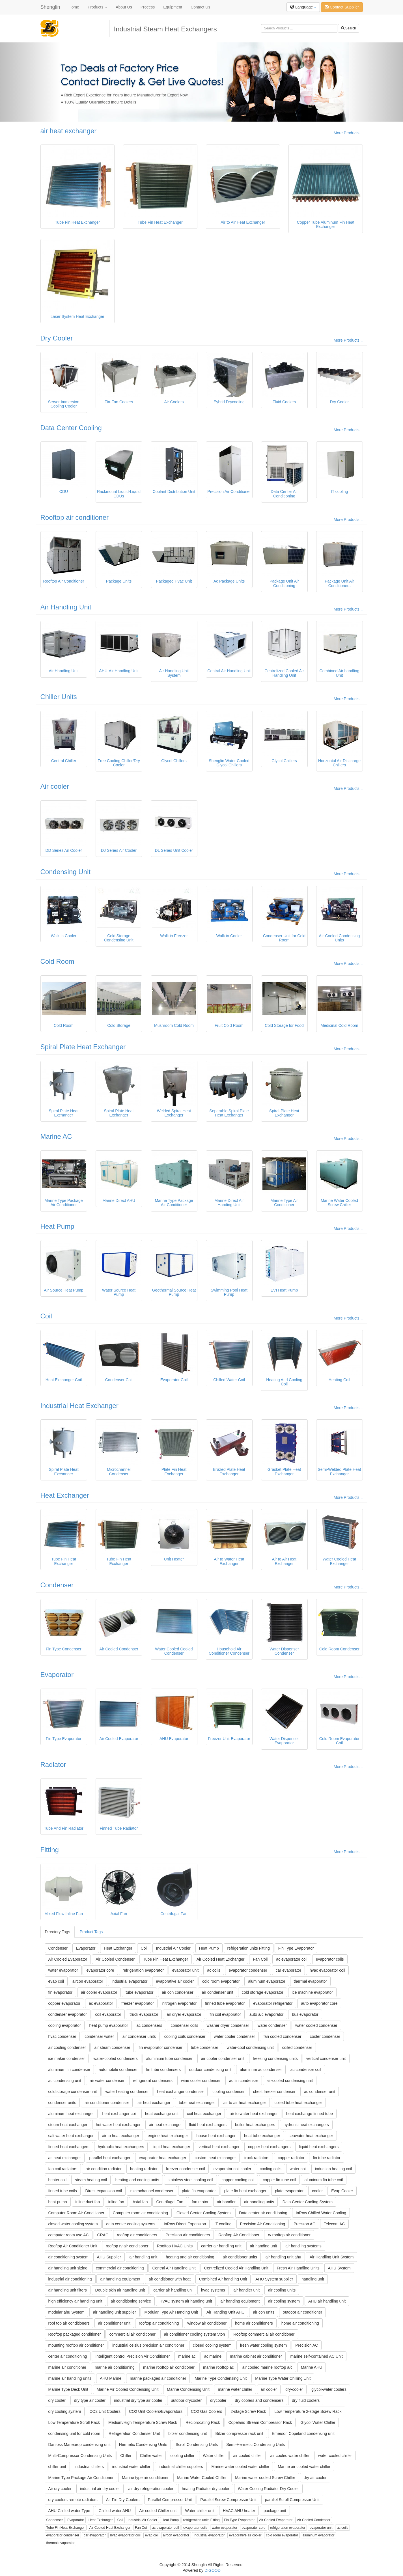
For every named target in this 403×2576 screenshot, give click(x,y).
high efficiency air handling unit (75, 2301)
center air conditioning (67, 2356)
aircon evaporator (87, 1981)
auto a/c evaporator (266, 2014)
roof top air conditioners (69, 2323)
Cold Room (57, 961)
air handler (226, 2202)
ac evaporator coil (291, 1959)
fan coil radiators (62, 2169)
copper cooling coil (238, 2180)
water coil (298, 2169)
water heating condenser (126, 2091)
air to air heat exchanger (244, 2102)
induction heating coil (333, 2169)
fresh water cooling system (263, 2345)
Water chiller (214, 2455)
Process (148, 7)
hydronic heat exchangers (306, 2124)
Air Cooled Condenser (115, 1959)
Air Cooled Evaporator (67, 1959)
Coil (46, 1316)
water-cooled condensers (115, 2058)
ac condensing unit (64, 2080)
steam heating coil (91, 2180)
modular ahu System (66, 2312)
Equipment (172, 7)
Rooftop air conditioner (74, 517)
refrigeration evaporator (143, 1970)
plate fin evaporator (199, 2191)
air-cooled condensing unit (290, 2080)
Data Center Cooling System (308, 2202)
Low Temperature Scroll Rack (74, 2422)
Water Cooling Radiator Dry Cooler (268, 2488)
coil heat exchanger (204, 2113)
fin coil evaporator (225, 2014)
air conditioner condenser (107, 2102)
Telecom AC (334, 2224)
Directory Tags (57, 1932)
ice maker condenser (66, 2058)
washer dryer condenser (228, 2025)
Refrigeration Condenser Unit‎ (134, 2433)
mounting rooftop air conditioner (76, 2345)
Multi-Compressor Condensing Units (80, 2455)
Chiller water (151, 2455)
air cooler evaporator (99, 1992)
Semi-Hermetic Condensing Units (255, 2444)
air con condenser (177, 1992)
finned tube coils (62, 2191)
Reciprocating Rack (203, 2422)
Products (97, 7)
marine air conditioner (67, 2367)
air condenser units (139, 2036)
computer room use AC (68, 2235)
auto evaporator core (319, 2003)
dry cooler (57, 2400)
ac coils (213, 1970)
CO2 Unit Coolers (104, 2411)
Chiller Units (58, 696)
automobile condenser (118, 2069)
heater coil (57, 2180)
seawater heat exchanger (310, 2135)
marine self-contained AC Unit (316, 2356)
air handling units (259, 2202)
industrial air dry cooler (100, 2488)
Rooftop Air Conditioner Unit (73, 2246)
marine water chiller (235, 2389)
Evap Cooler (342, 2191)
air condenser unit (217, 1992)
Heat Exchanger (64, 1495)
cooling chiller (183, 2455)
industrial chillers (89, 2466)
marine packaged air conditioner (158, 2378)
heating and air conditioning (190, 2257)
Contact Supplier (342, 7)
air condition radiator (104, 2169)
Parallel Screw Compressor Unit (228, 2499)
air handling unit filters (67, 2290)
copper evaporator (64, 2003)
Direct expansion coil (103, 2191)
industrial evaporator (130, 1981)
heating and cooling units (137, 2180)
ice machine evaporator (312, 1992)
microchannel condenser (152, 2191)
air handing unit (263, 2246)
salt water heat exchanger (71, 2135)
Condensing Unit (65, 872)
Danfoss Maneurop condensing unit (79, 2444)
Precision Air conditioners (187, 2235)
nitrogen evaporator (179, 2003)
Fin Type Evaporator (296, 1948)
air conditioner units (240, 2257)
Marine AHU (311, 2367)
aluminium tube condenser (169, 2058)
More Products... (348, 133)
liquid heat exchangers (319, 2146)
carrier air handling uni (173, 2290)
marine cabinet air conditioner (256, 2356)
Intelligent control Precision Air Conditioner (132, 2356)
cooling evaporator (64, 2025)
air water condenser (107, 2080)
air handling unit (144, 2257)
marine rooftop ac (218, 2367)
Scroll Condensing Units (197, 2444)
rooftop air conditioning (159, 2323)
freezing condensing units (275, 2058)
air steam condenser (112, 2047)
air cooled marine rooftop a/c (267, 2367)
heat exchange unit (161, 2113)
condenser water (99, 2036)
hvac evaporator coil (327, 1970)
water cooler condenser (234, 2036)
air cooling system (284, 2301)
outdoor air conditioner (302, 2312)
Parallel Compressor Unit (170, 2499)
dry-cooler (294, 2389)
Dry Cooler (56, 338)
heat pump (57, 2202)
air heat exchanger (68, 131)
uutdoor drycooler (186, 2400)
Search (348, 28)
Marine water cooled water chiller (241, 2466)
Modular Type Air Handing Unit (171, 2312)
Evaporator (57, 1674)
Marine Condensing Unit (188, 2389)
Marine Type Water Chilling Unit (283, 2378)
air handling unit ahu (283, 2257)
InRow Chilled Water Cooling (321, 2213)
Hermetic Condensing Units (143, 2444)
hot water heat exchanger (118, 2124)
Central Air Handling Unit (173, 2268)
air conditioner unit (114, 2323)
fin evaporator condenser (160, 2047)
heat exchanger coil (119, 2113)
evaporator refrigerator (272, 2003)
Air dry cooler (60, 2488)
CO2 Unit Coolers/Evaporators (155, 2411)
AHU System (339, 2268)
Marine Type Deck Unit (68, 2389)
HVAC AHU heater (239, 2510)
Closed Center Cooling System (203, 2213)
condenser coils (184, 2025)
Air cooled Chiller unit (157, 2510)
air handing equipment (240, 2301)
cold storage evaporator (262, 1992)
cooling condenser (228, 2091)
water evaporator (63, 1970)
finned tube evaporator (225, 2003)
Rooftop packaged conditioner (74, 2334)
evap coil (56, 1981)
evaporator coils (330, 1959)
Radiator (53, 1764)
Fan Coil (260, 1959)
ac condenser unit (319, 2091)
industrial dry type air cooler (138, 2400)
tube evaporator (139, 1992)
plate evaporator (289, 2191)
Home (74, 7)
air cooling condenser (67, 2047)
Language (303, 7)
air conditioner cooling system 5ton (194, 2334)
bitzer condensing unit (187, 2433)
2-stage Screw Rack (248, 2411)
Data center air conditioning (263, 2213)
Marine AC (56, 1136)
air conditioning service (131, 2301)
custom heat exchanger (215, 2157)
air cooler (269, 2389)
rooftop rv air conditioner (127, 2246)
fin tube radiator (326, 2157)
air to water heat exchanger (254, 2113)
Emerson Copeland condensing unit (303, 2433)
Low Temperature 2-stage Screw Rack (307, 2411)
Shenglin (50, 7)
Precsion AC (304, 2224)
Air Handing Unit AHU (225, 2312)
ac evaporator (101, 2003)
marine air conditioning (115, 2367)
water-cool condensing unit (250, 2047)
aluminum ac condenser (261, 2069)
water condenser (272, 2025)
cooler (317, 2191)
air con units (263, 2312)
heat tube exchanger (262, 2135)
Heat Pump (57, 1226)
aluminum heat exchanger (71, 2113)
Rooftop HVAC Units (175, 2246)
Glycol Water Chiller (317, 2422)
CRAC (103, 2235)
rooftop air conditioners (137, 2235)
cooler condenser (325, 2036)
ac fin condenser (243, 2080)
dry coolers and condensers (259, 2400)
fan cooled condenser (282, 2036)
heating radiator (144, 2169)
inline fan (116, 2202)
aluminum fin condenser (69, 2069)
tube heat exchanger (197, 2102)
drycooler (218, 2400)
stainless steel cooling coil (190, 2180)
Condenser (57, 1585)
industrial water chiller (131, 2466)
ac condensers (149, 2025)
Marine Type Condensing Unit (221, 2378)
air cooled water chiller (290, 2455)
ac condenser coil (305, 2069)
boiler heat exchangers (255, 2124)
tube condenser (204, 2047)
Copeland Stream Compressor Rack (260, 2422)
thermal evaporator (310, 1981)
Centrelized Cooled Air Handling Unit (236, 2268)
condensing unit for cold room (74, 2433)
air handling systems (303, 2246)
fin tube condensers (163, 2069)
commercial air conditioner (132, 2334)
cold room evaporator (221, 1981)
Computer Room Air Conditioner (76, 2213)
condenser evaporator (67, 2014)
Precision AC (306, 2345)
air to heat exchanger (120, 2135)
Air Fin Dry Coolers (122, 2499)
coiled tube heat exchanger (298, 2102)
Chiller (126, 2455)
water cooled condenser (316, 2025)
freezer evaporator (138, 2003)
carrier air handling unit (221, 2246)
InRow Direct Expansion (185, 2224)
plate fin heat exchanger (245, 2191)
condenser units (62, 2102)
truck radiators (257, 2157)
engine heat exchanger (168, 2135)
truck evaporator (144, 2014)
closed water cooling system (73, 2224)
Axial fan (140, 2202)
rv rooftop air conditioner (289, 2235)
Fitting (49, 1849)
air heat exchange (164, 2124)
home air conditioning (300, 2323)
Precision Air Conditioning (262, 2224)
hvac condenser (62, 2036)
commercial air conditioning (120, 2268)
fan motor (200, 2202)
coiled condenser (297, 2047)
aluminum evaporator (266, 1981)
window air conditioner (207, 2323)
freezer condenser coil (185, 2169)
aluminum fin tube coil (324, 2180)
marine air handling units (70, 2378)
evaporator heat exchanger (162, 2157)
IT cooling (222, 2224)
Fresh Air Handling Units (298, 2268)
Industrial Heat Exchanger (79, 1405)
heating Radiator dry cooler (205, 2488)
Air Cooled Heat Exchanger (221, 1959)
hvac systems (213, 2290)
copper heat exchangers (269, 2146)
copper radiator (291, 2157)
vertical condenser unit (326, 2058)
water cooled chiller (335, 2455)
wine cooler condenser (201, 2080)
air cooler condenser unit (222, 2058)
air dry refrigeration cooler (151, 2488)
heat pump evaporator (108, 2025)
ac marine (212, 2356)
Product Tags (91, 1932)
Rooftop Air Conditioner (239, 2235)
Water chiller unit (199, 2510)
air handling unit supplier (114, 2312)
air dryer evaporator (184, 2014)
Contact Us (200, 7)
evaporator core (100, 1970)
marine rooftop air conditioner (169, 2367)
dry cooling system (64, 2411)
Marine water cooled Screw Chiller (265, 2477)
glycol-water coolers (328, 2389)
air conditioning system (68, 2257)
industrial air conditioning (70, 2279)
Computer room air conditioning (140, 2213)
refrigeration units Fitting (248, 1948)
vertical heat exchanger (219, 2146)
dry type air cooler (89, 2400)
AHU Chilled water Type (69, 2510)
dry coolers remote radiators (73, 2499)
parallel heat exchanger (110, 2157)
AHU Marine (110, 2378)
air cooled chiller (247, 2455)
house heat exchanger (216, 2135)
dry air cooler (315, 2477)
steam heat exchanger (68, 2124)
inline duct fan (88, 2202)
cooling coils (270, 2169)
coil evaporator (108, 2014)
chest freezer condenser (274, 2091)
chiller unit (57, 2466)
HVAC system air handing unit (186, 2301)
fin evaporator (60, 1992)
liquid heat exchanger (171, 2146)
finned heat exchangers (69, 2146)
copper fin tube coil (279, 2180)
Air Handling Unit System (332, 2257)
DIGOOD (212, 2570)
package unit (275, 2510)
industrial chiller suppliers (181, 2466)
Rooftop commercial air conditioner (263, 2334)
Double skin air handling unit (120, 2290)
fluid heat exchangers (208, 2124)
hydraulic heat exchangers (121, 2146)
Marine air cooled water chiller (304, 2466)
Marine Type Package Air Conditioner (81, 2477)
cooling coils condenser (185, 2036)
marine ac (186, 2356)
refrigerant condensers (153, 2080)
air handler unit (246, 2290)
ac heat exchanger (64, 2157)
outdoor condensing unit (210, 2069)
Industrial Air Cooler (173, 1948)
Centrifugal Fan (169, 2202)
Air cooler (54, 786)
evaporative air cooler (175, 1981)
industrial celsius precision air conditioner (148, 2345)
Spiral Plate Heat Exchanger (83, 1047)
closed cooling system (212, 2345)
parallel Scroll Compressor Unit (292, 2499)
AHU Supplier (109, 2257)
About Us (124, 7)
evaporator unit (185, 1970)
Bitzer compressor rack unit (239, 2433)
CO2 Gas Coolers (206, 2411)
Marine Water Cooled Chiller (202, 2477)
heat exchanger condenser (180, 2091)
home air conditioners (254, 2323)
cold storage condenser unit (72, 2091)
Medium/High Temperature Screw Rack (142, 2422)
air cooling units (282, 2290)
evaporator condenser (248, 1970)
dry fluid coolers (306, 2400)
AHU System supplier (274, 2279)
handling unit (312, 2279)
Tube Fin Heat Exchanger (165, 1959)
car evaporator (288, 1970)
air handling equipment (120, 2279)
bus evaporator (305, 2014)
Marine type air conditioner (145, 2477)
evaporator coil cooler (232, 2169)
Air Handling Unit (65, 607)
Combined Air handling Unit (223, 2279)
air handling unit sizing (68, 2268)
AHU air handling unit (327, 2301)
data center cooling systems (130, 2224)
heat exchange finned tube (309, 2113)
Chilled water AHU (115, 2510)
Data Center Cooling (71, 428)
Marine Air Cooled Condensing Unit (128, 2389)
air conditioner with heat (170, 2279)
